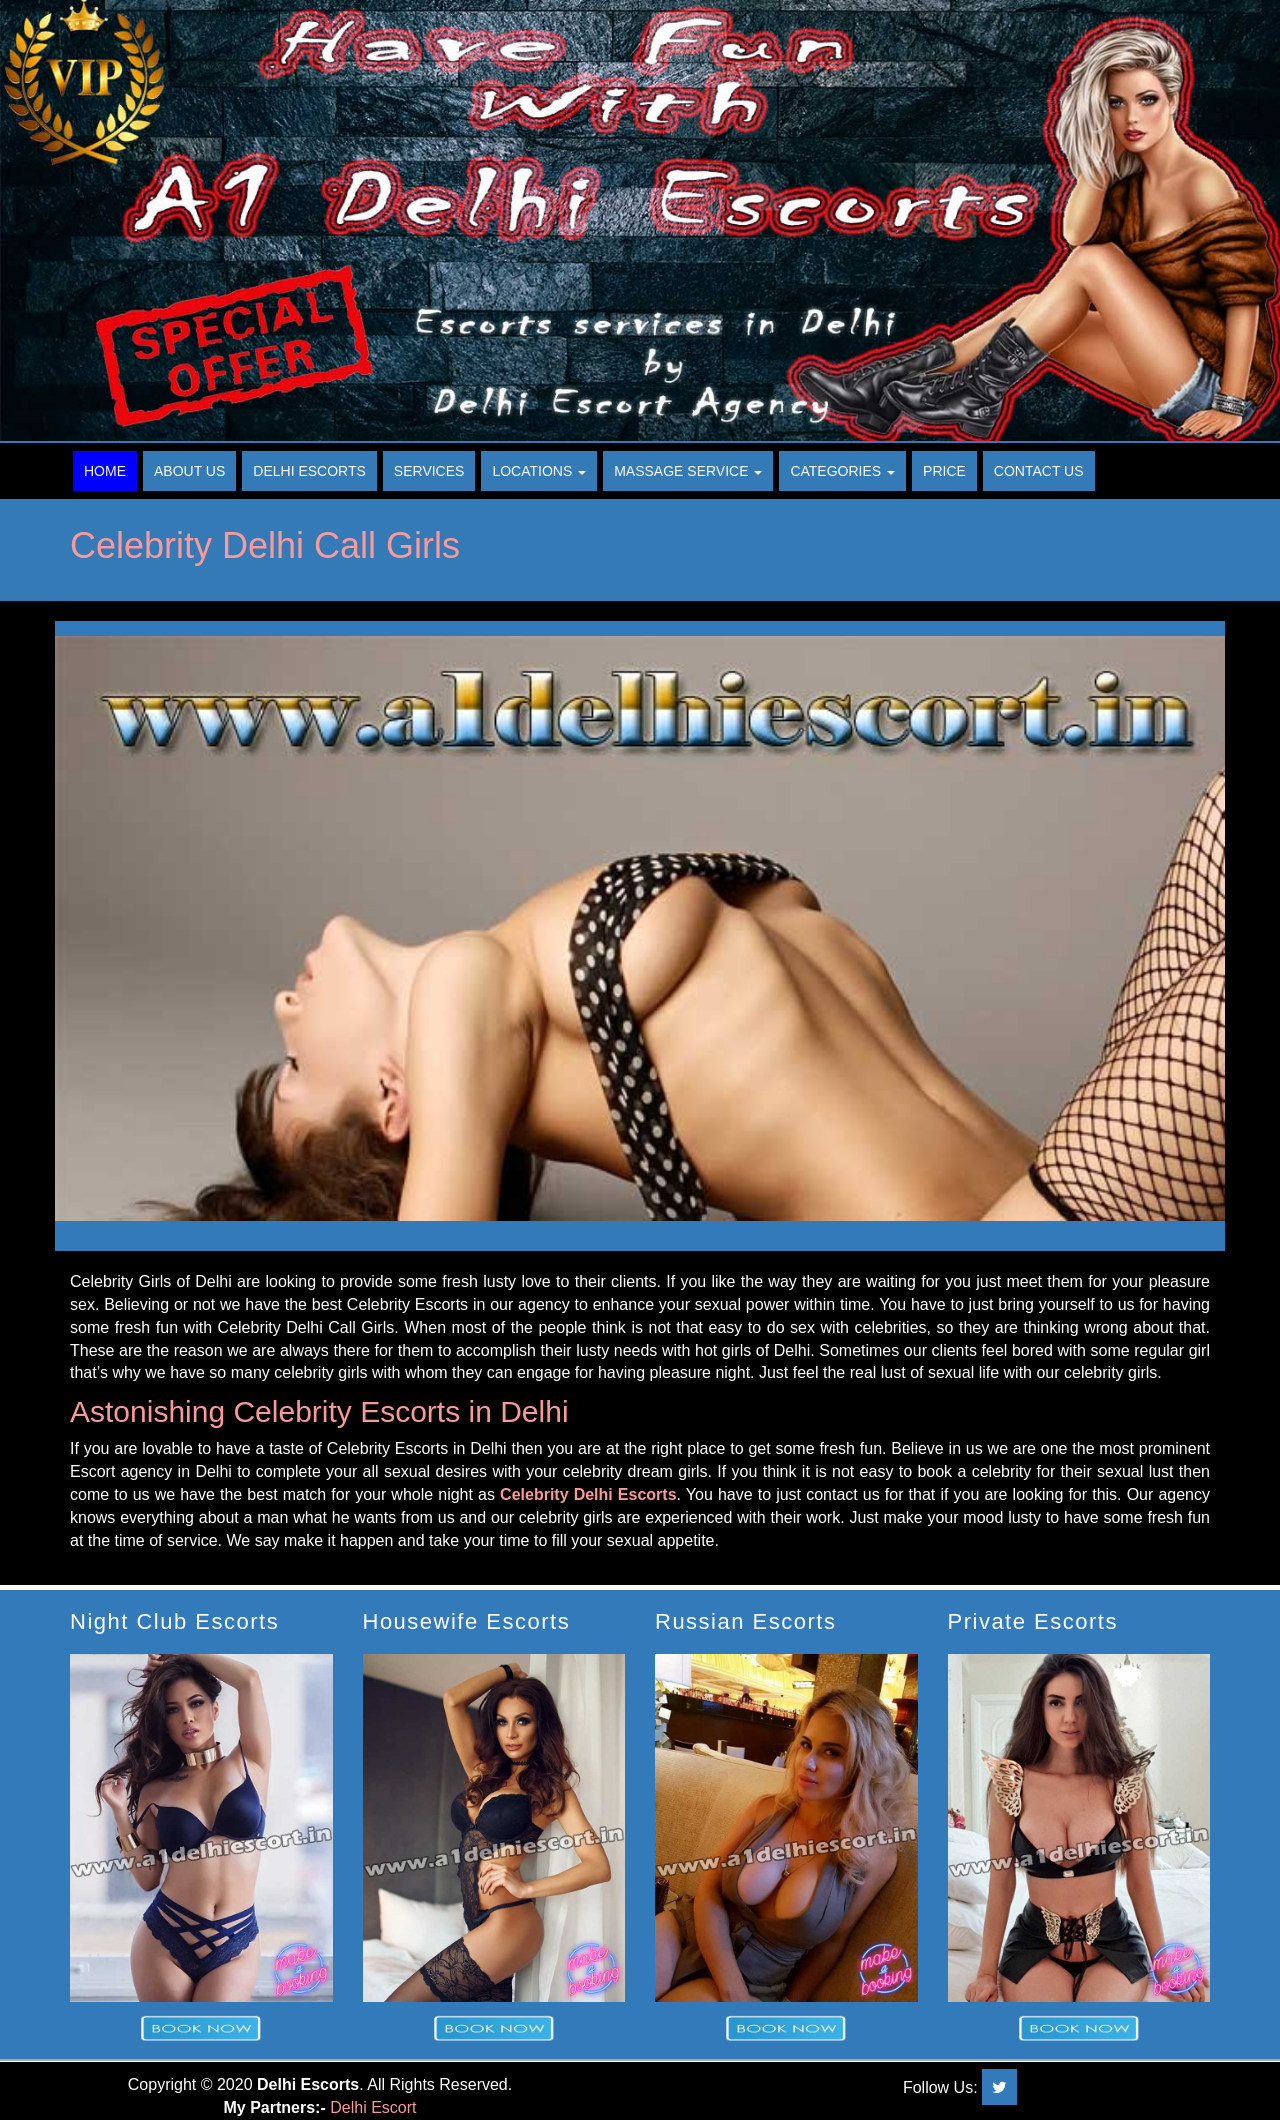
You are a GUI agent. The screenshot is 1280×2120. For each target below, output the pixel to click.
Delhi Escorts (309, 471)
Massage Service (688, 471)
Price (944, 471)
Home (105, 471)
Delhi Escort (373, 2107)
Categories (842, 471)
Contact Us (1039, 471)
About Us (189, 471)
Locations (539, 471)
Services (429, 471)
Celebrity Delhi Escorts (588, 1494)
